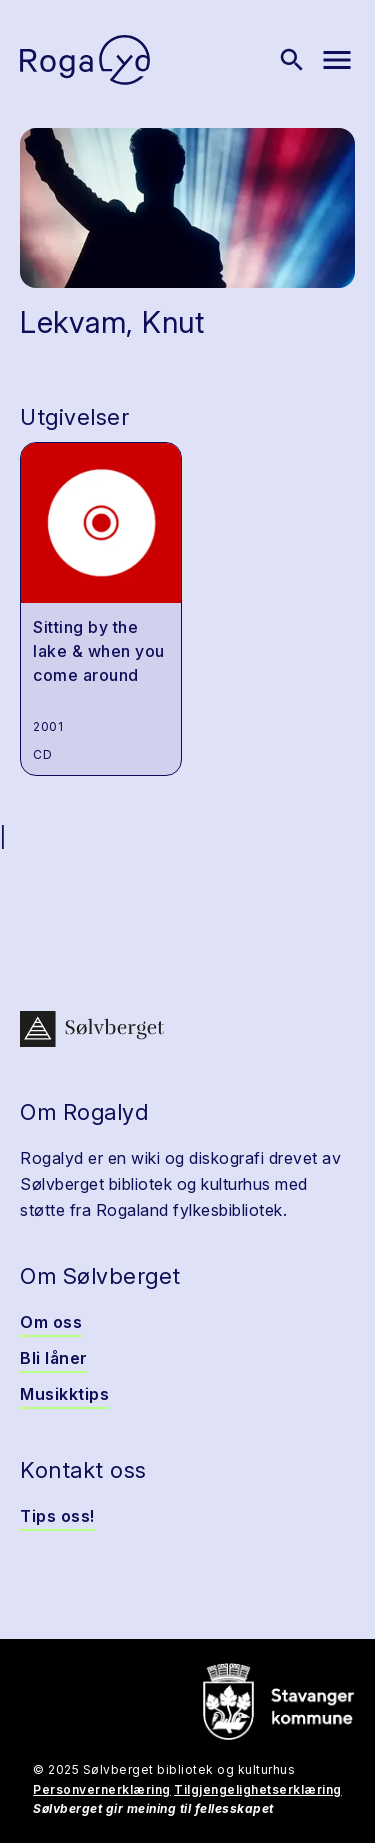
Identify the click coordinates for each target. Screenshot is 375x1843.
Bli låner (54, 1358)
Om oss (51, 1322)
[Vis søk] (292, 60)
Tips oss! (57, 1516)
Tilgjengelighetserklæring (258, 1789)
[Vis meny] (337, 60)
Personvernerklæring (102, 1789)
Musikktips (64, 1394)
